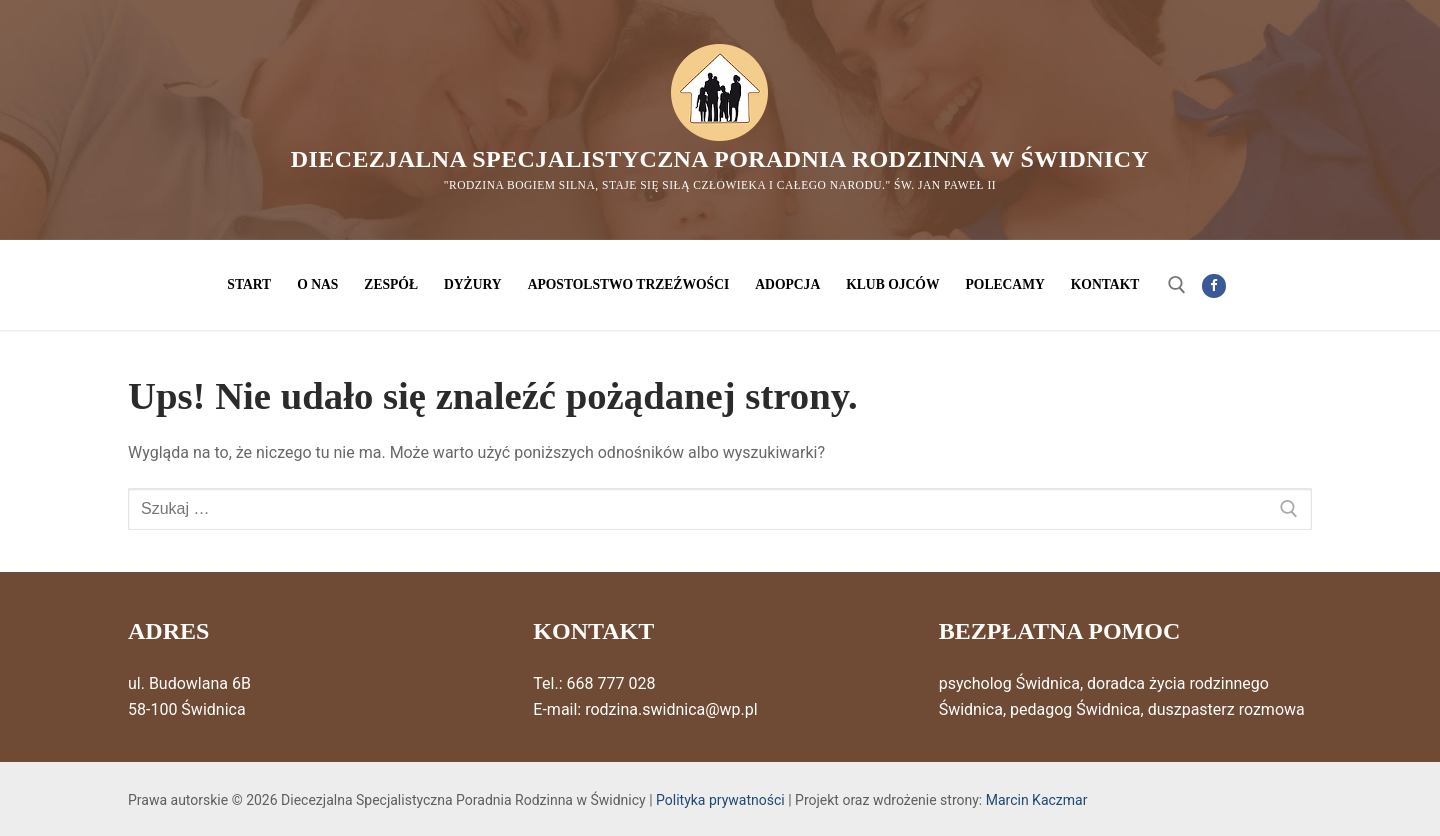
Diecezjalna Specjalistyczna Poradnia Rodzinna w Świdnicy (720, 159)
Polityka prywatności (720, 800)
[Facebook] (1213, 285)
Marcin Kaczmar (1037, 800)
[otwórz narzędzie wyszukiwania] (1177, 285)
